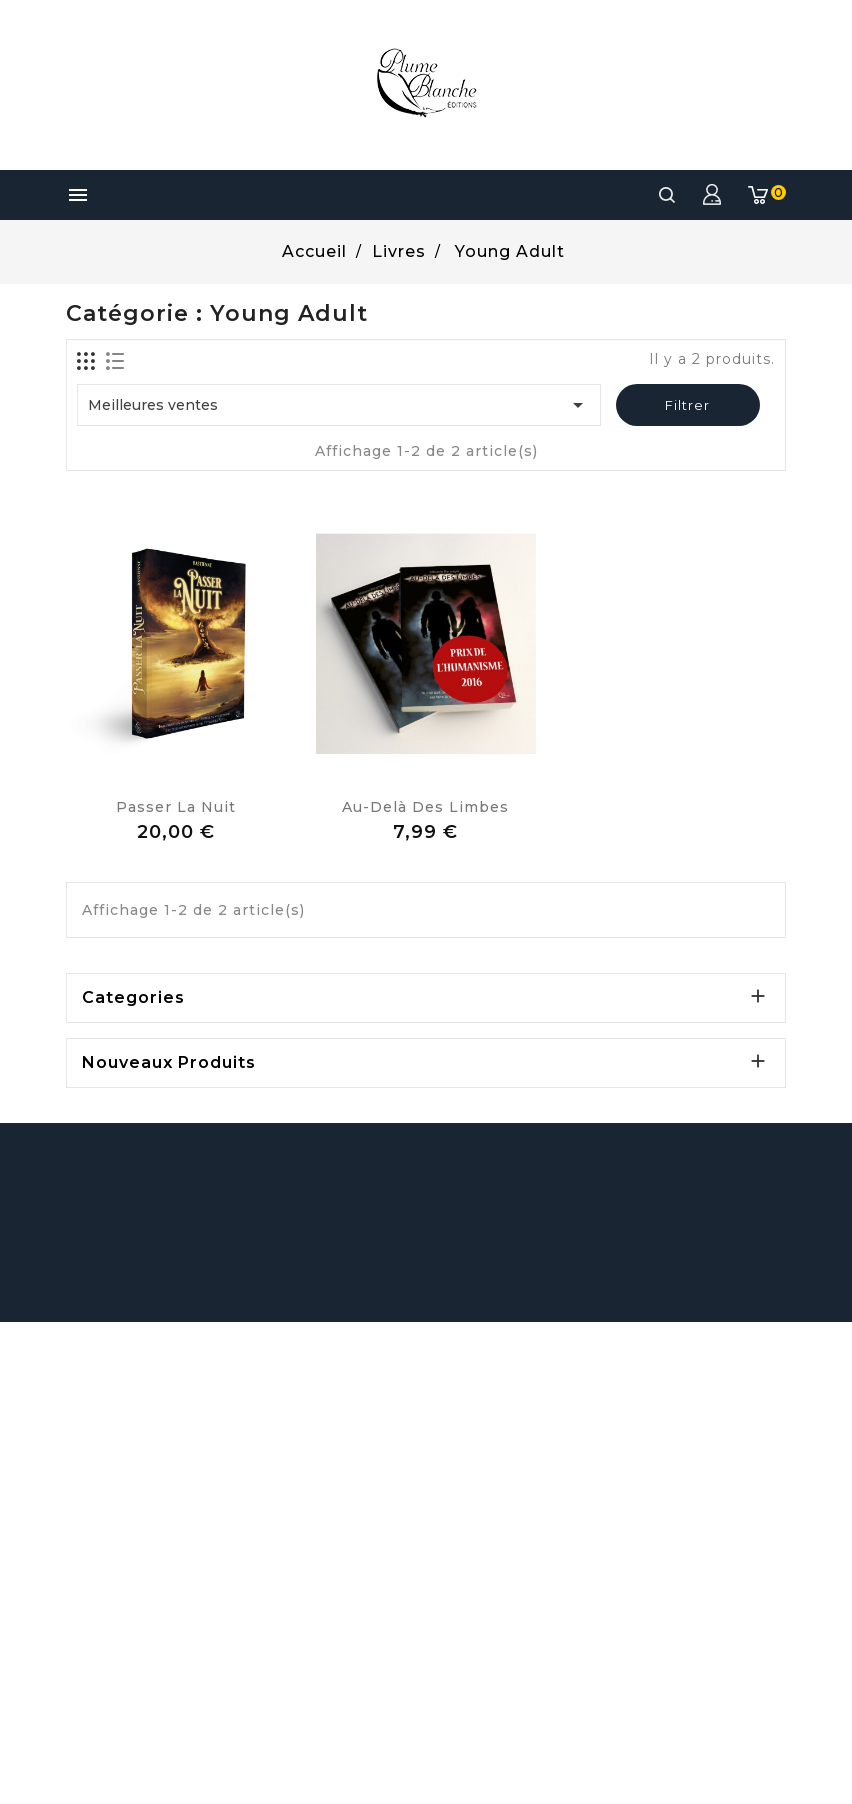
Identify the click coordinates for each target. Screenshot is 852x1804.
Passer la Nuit (176, 807)
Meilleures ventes (339, 405)
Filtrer (687, 405)
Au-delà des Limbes (425, 807)
